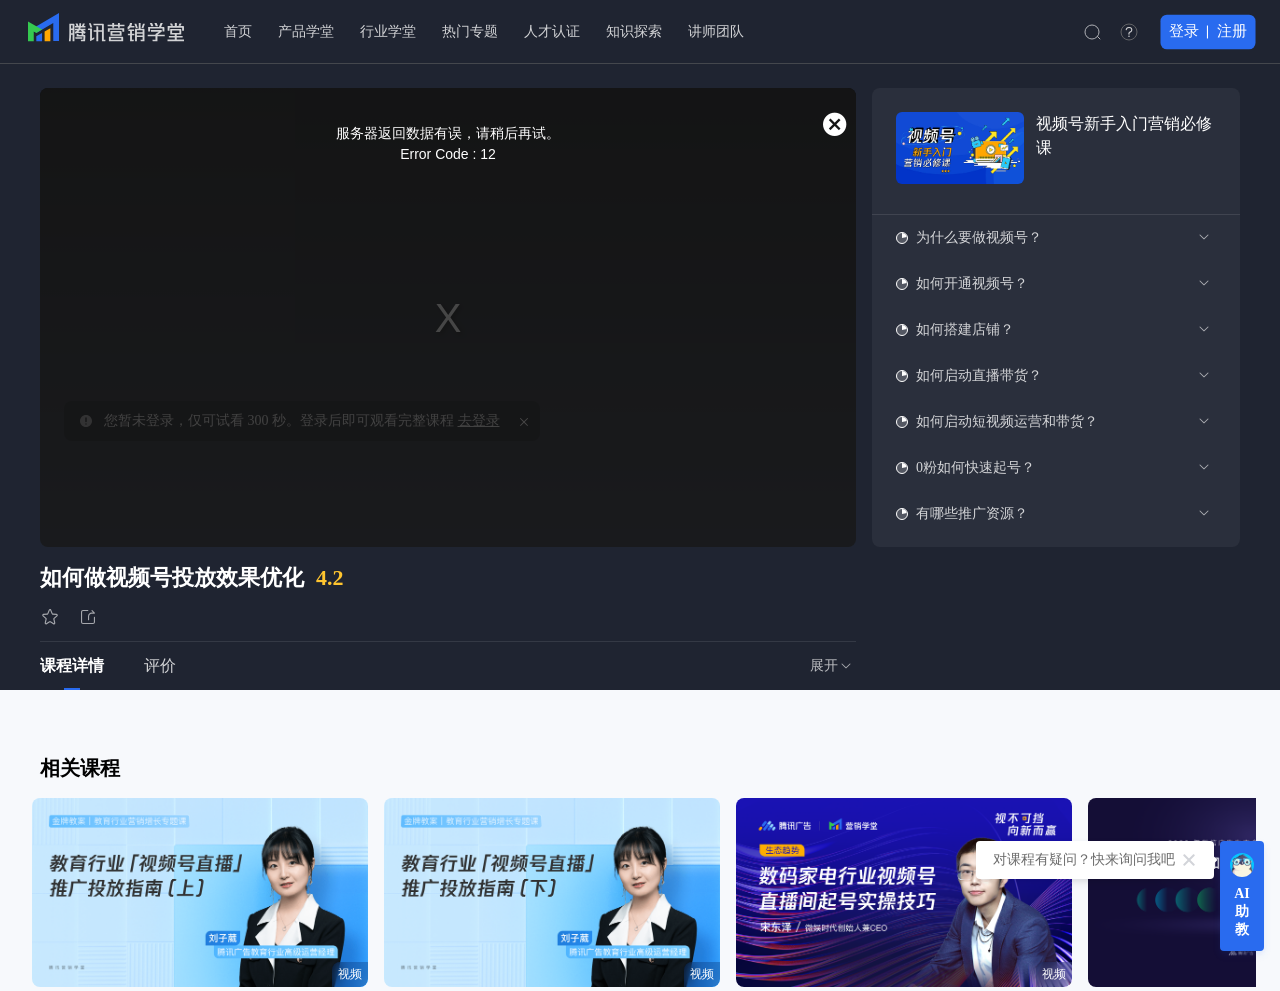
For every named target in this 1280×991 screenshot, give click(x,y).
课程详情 (72, 665)
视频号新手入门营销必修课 (1124, 135)
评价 (160, 665)
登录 (1184, 31)
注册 (1232, 31)
